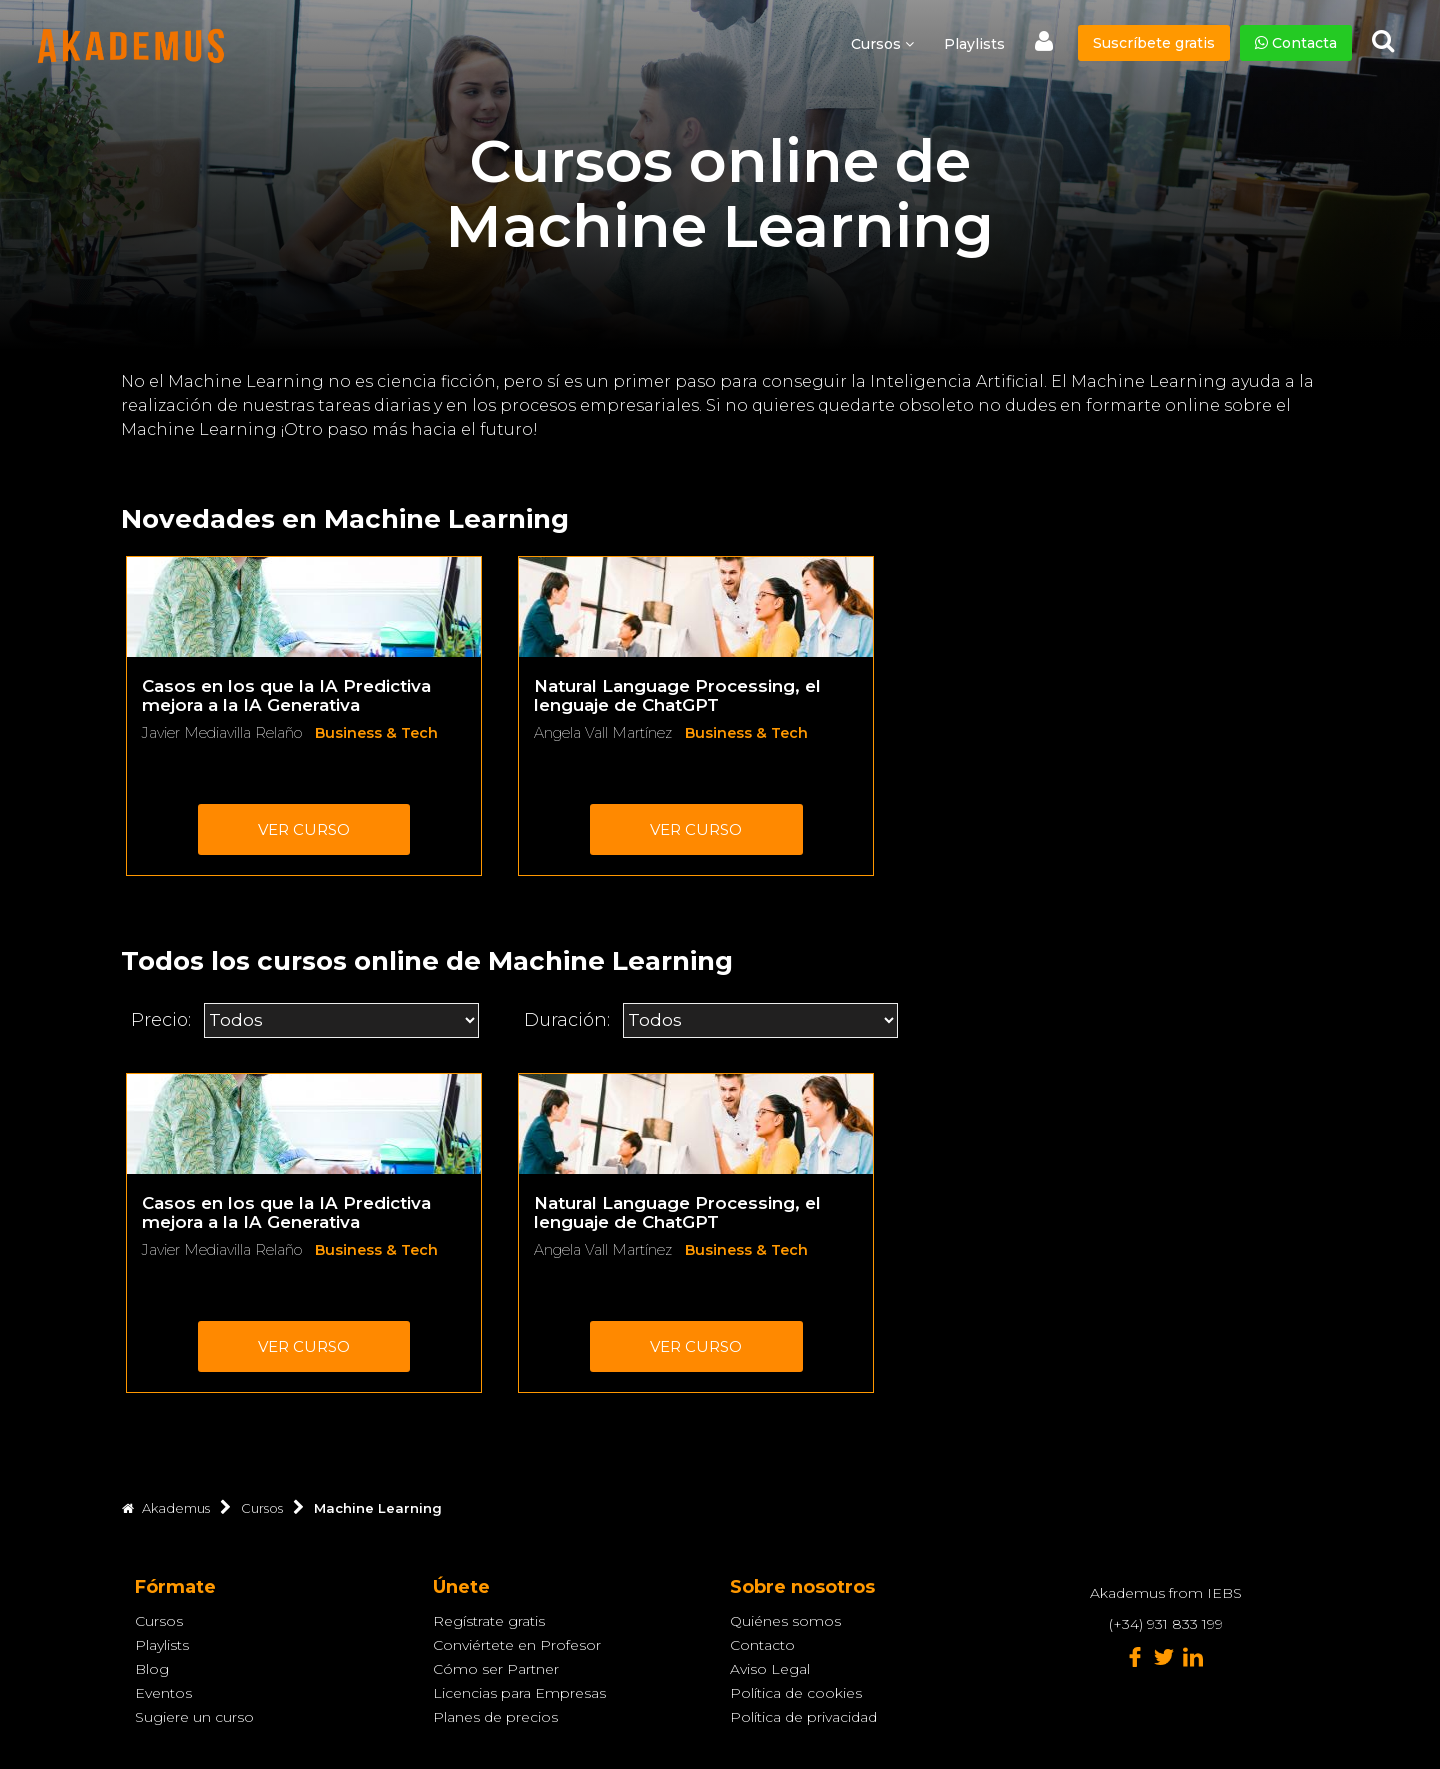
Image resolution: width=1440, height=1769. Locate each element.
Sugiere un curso (194, 1717)
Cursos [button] (882, 44)
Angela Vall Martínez (603, 733)
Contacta (1296, 43)
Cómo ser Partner (496, 1669)
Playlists (974, 44)
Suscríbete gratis (1154, 43)
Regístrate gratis (489, 1621)
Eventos (163, 1693)
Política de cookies (796, 1693)
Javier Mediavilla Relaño (222, 733)
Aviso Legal (770, 1669)
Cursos (159, 1621)
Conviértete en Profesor (517, 1645)
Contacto (762, 1645)
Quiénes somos (785, 1621)
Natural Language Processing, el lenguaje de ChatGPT (677, 695)
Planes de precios (495, 1717)
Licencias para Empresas (519, 1693)
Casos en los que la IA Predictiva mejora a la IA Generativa (286, 695)
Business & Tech (376, 733)
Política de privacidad (803, 1717)
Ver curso (304, 829)
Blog (152, 1669)
